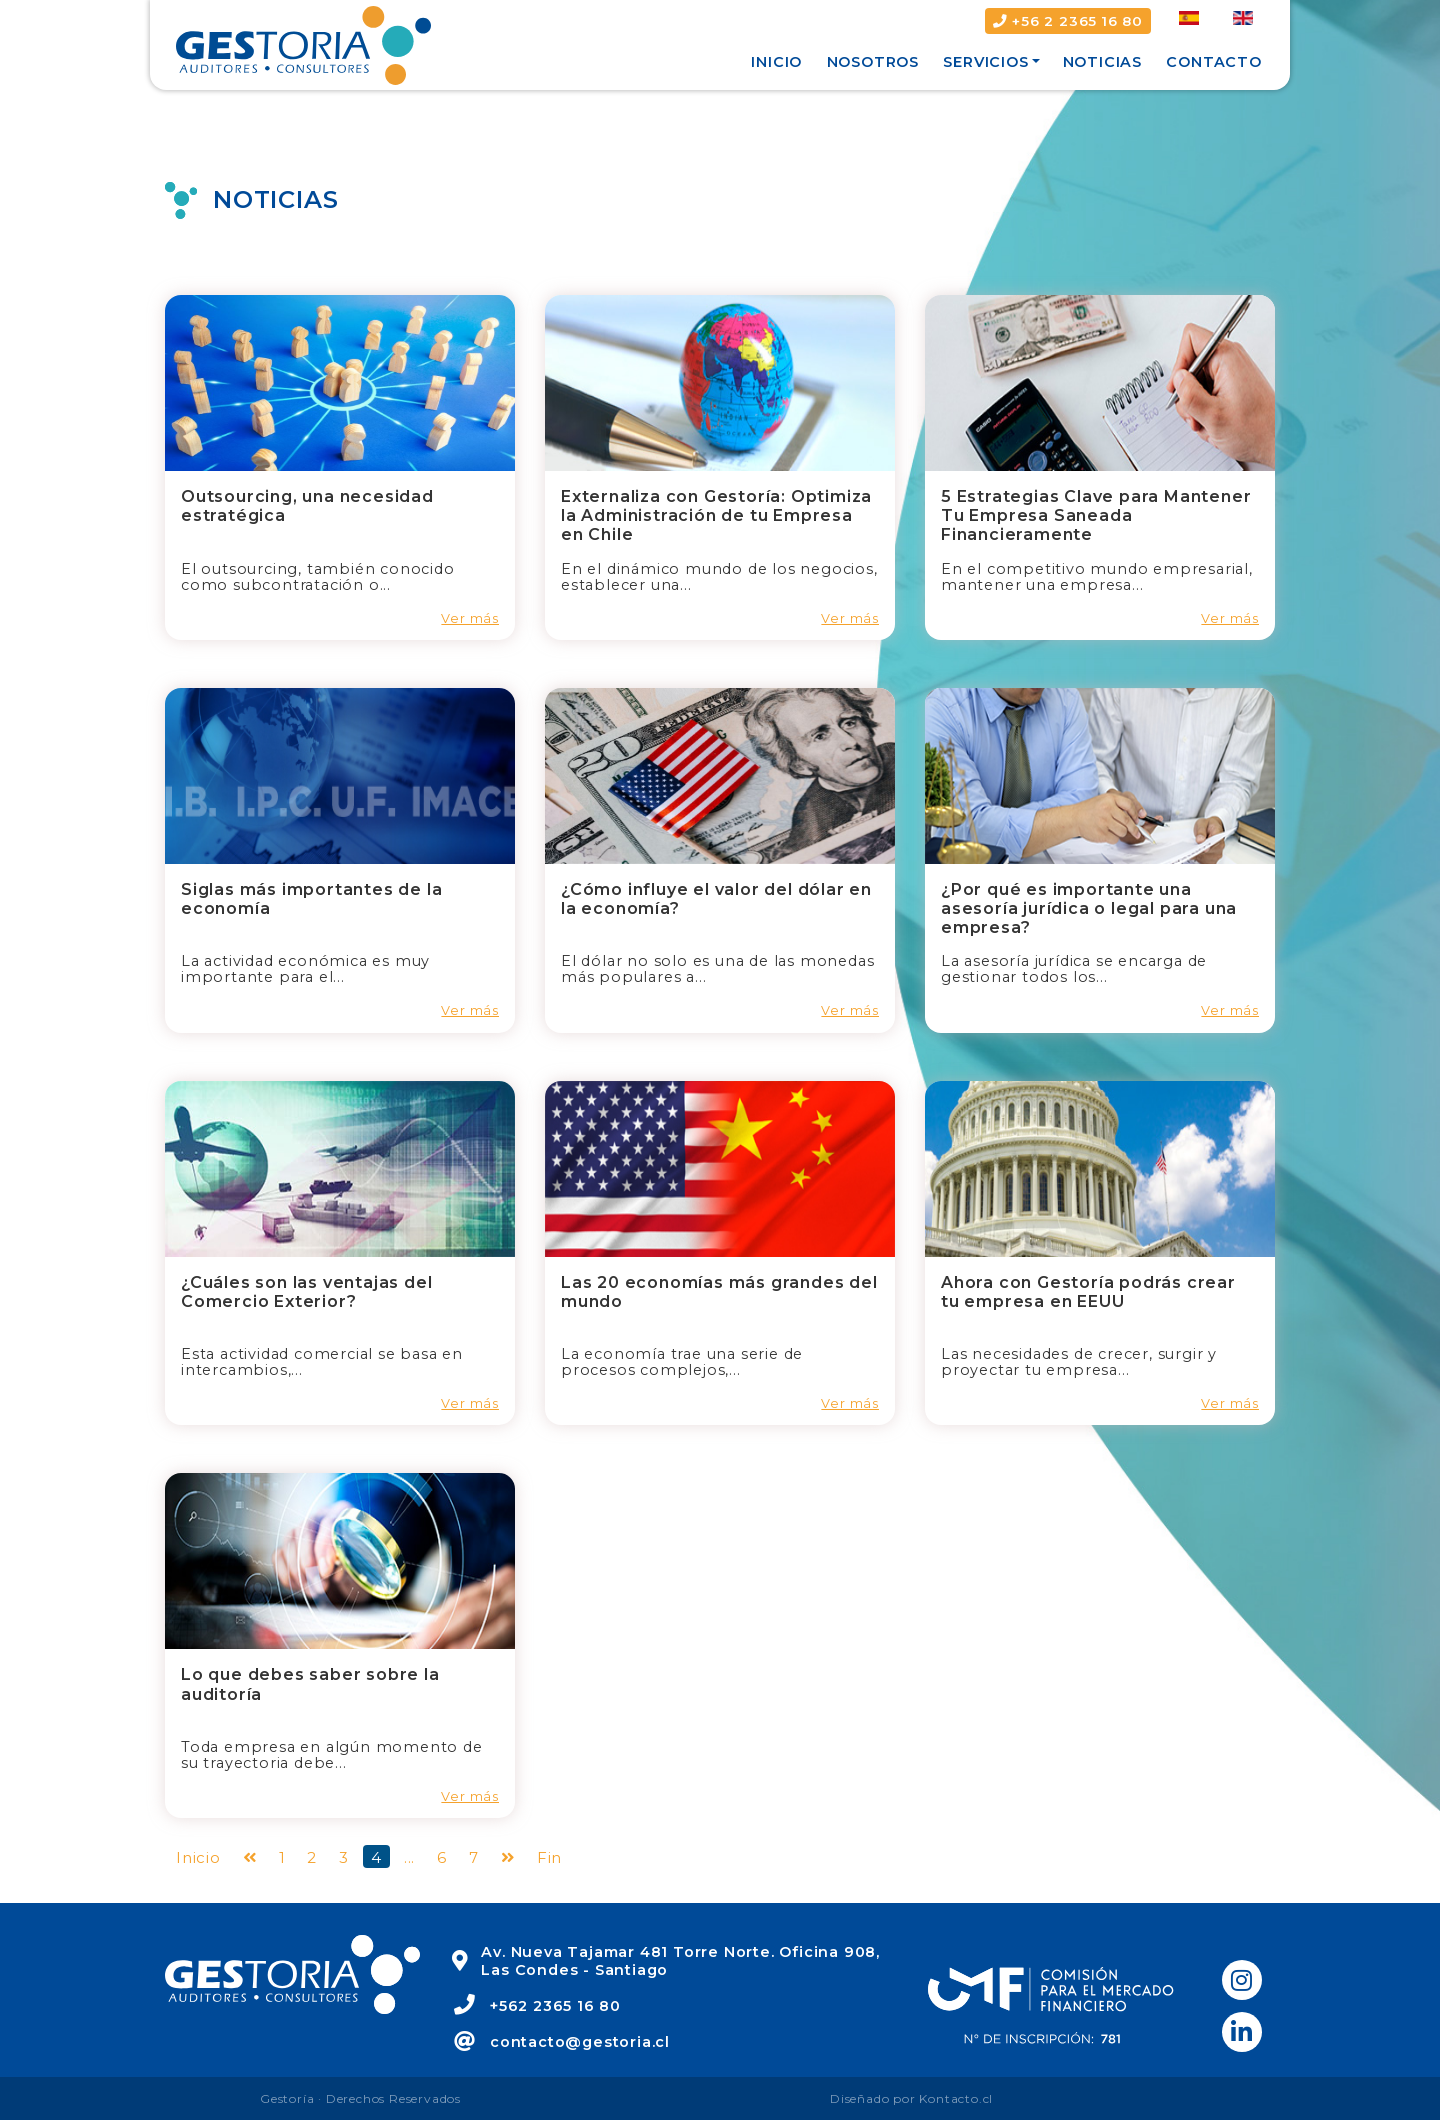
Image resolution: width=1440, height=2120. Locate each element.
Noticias (1102, 62)
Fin (549, 1857)
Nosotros (873, 62)
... (409, 1857)
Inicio (776, 62)
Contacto (1213, 62)
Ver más (470, 618)
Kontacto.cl (956, 2098)
